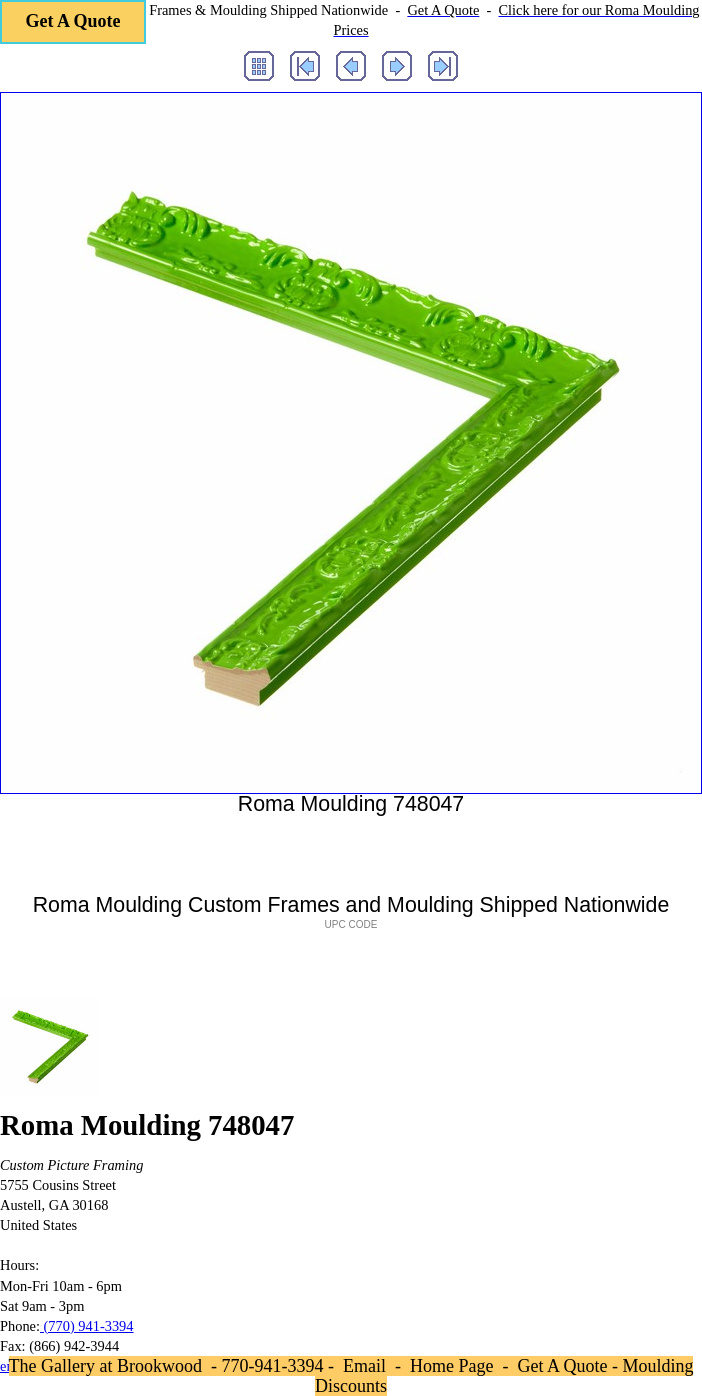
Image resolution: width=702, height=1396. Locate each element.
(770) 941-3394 (87, 1326)
